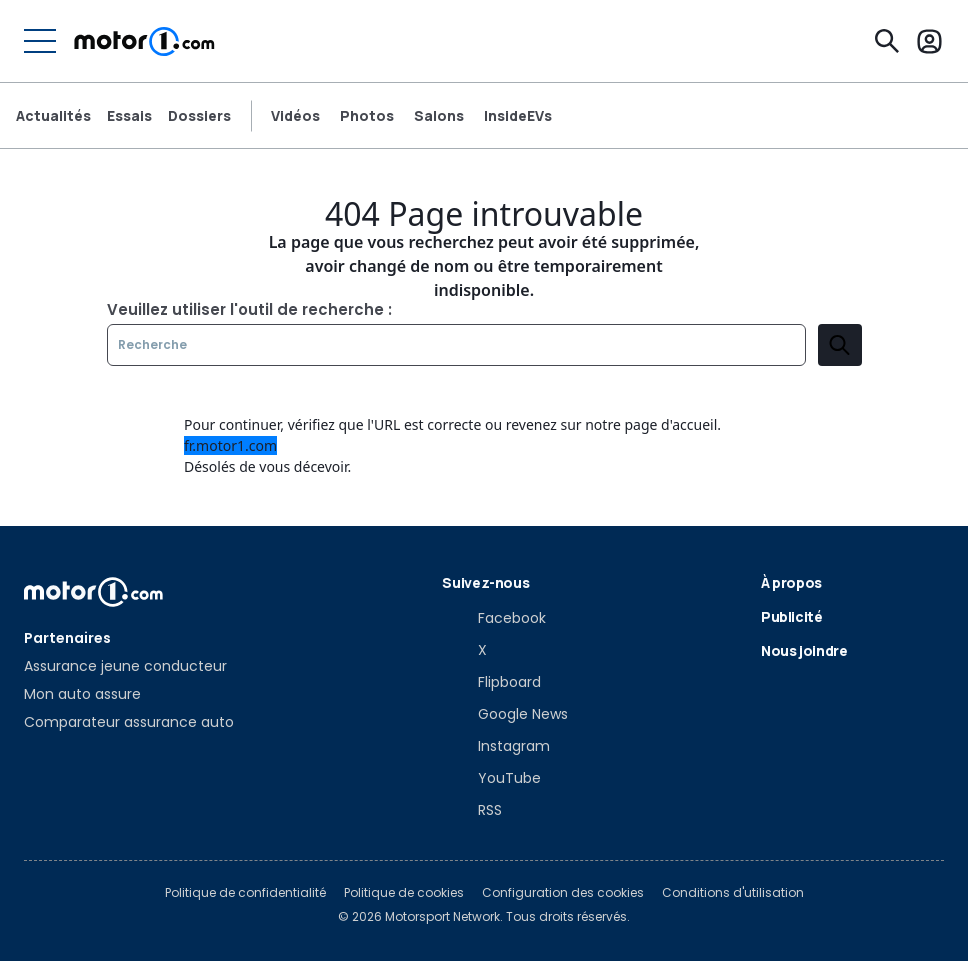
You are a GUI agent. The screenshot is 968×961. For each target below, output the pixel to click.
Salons (439, 116)
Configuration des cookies (563, 893)
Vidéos (295, 116)
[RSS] (472, 810)
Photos (367, 116)
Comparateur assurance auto (129, 722)
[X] (464, 650)
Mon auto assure (82, 694)
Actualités (53, 116)
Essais (129, 116)
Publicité (792, 616)
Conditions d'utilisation (733, 893)
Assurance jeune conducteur (125, 666)
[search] (840, 345)
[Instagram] (496, 746)
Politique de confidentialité (245, 893)
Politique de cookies (404, 893)
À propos (791, 582)
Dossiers (199, 116)
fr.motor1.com (230, 445)
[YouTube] (491, 778)
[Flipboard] (491, 682)
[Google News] (505, 714)
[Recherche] (887, 41)
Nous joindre (804, 650)
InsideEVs (518, 116)
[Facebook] (494, 618)
